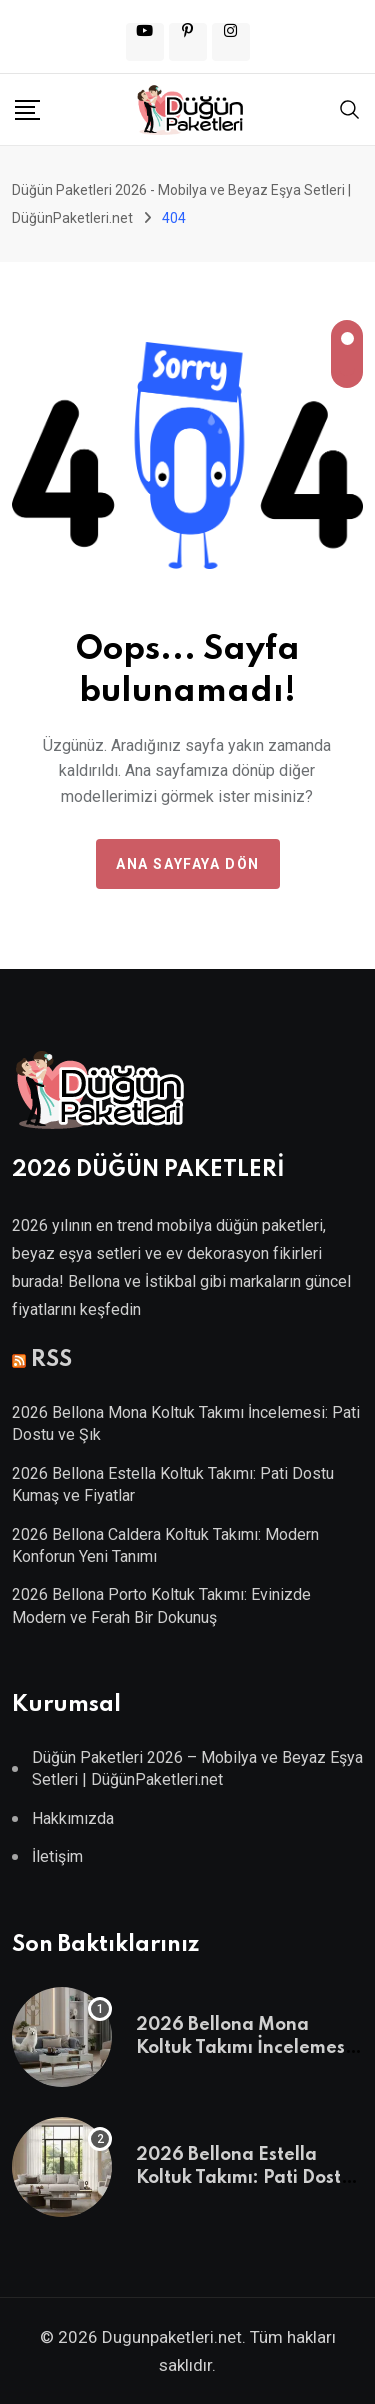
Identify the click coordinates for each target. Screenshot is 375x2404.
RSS (51, 1360)
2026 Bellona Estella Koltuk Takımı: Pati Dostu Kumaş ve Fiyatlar (244, 2177)
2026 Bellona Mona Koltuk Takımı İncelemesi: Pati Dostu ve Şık (246, 2047)
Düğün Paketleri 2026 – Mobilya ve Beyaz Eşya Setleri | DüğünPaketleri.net (197, 1768)
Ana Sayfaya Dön (188, 864)
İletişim (57, 1856)
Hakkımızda (73, 1818)
